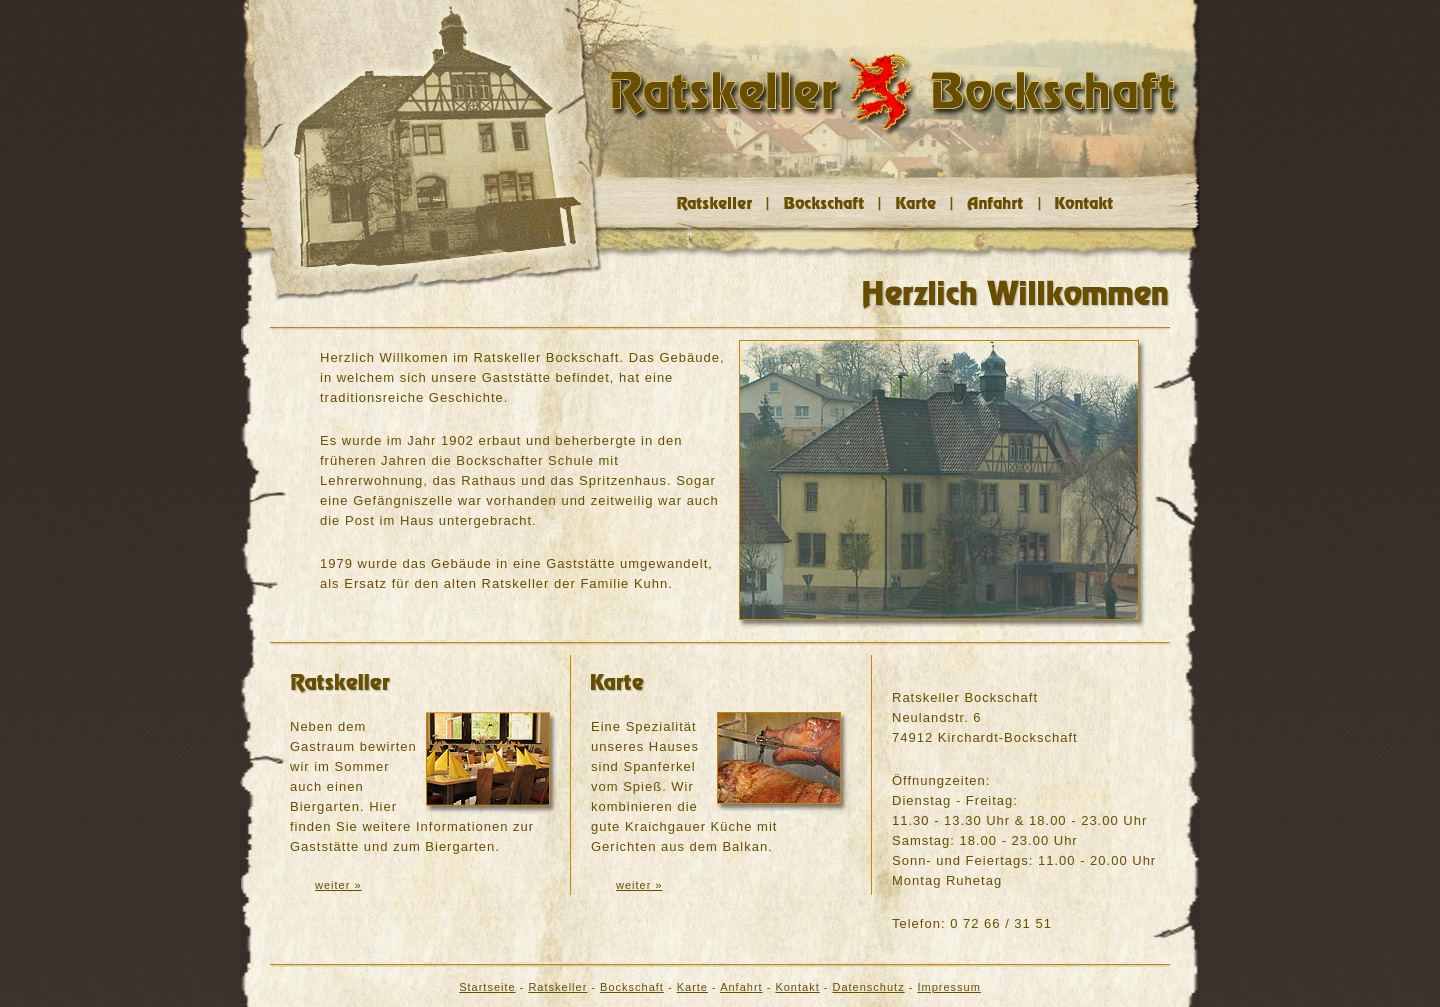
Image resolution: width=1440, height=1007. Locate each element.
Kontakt (797, 987)
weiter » (338, 885)
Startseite (487, 987)
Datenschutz (869, 987)
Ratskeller (557, 987)
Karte (692, 987)
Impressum (948, 987)
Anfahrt (741, 987)
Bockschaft (632, 987)
